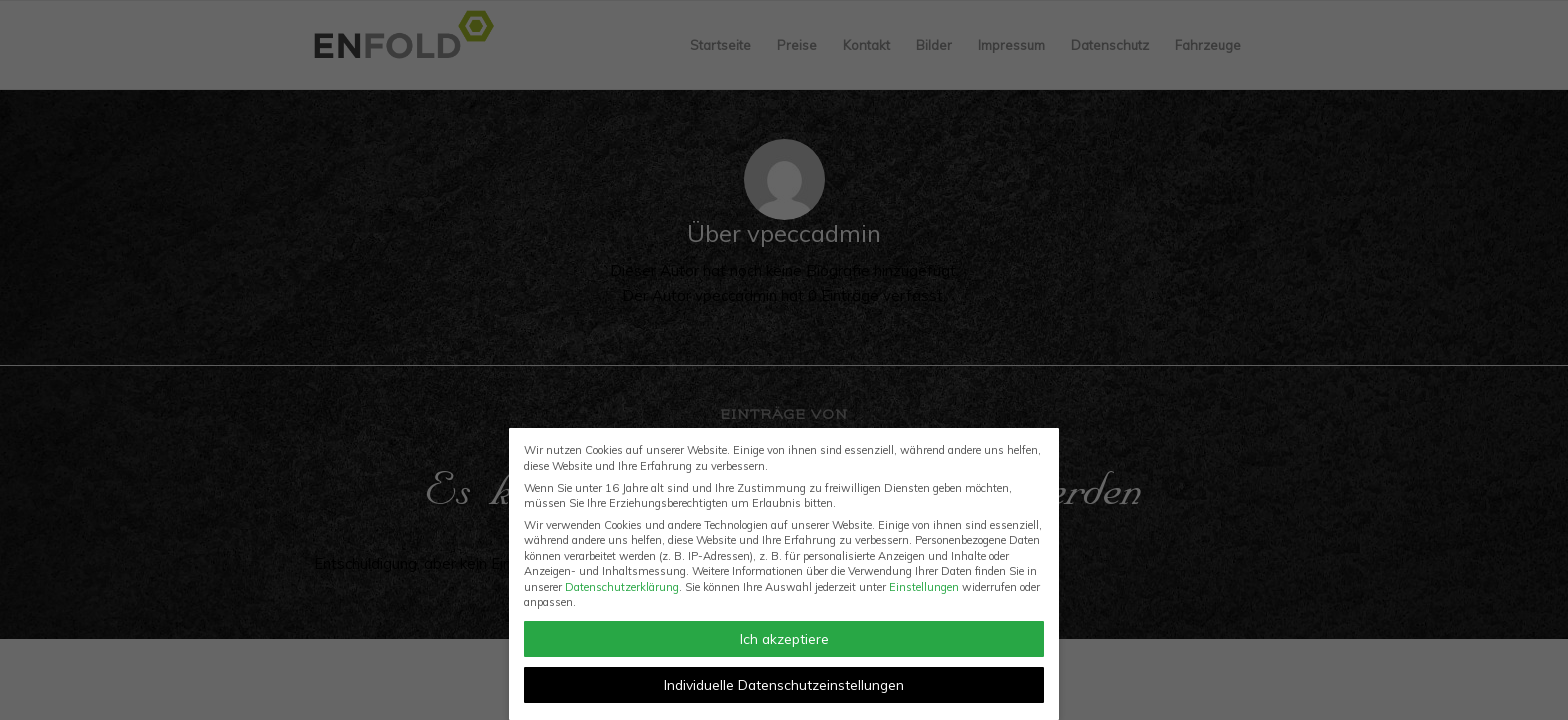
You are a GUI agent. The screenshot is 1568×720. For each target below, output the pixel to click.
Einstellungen (924, 587)
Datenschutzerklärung (622, 587)
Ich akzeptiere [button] (784, 638)
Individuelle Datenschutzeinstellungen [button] (784, 684)
